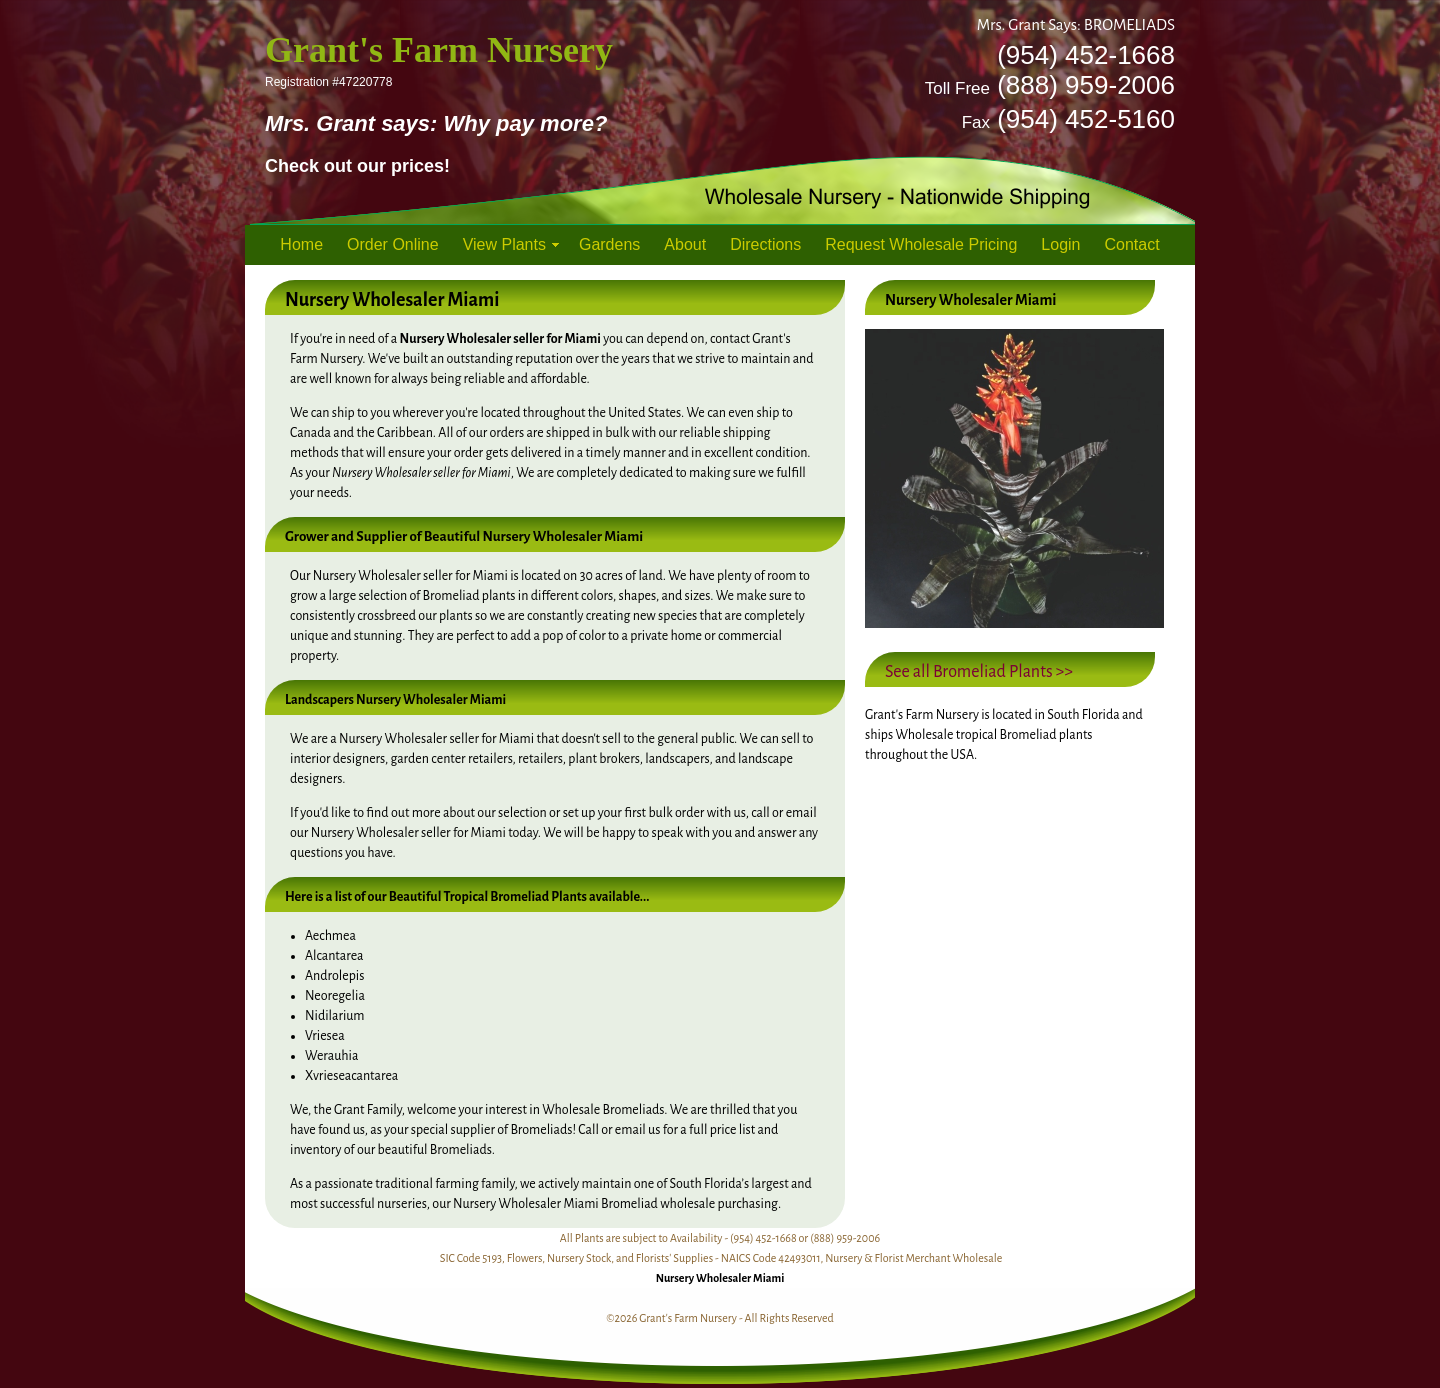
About (685, 244)
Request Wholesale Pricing (921, 244)
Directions (765, 244)
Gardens (609, 244)
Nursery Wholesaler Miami (720, 1278)
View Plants (504, 244)
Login (1060, 244)
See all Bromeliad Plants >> (979, 672)
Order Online (393, 244)
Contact (1132, 244)
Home (301, 244)
